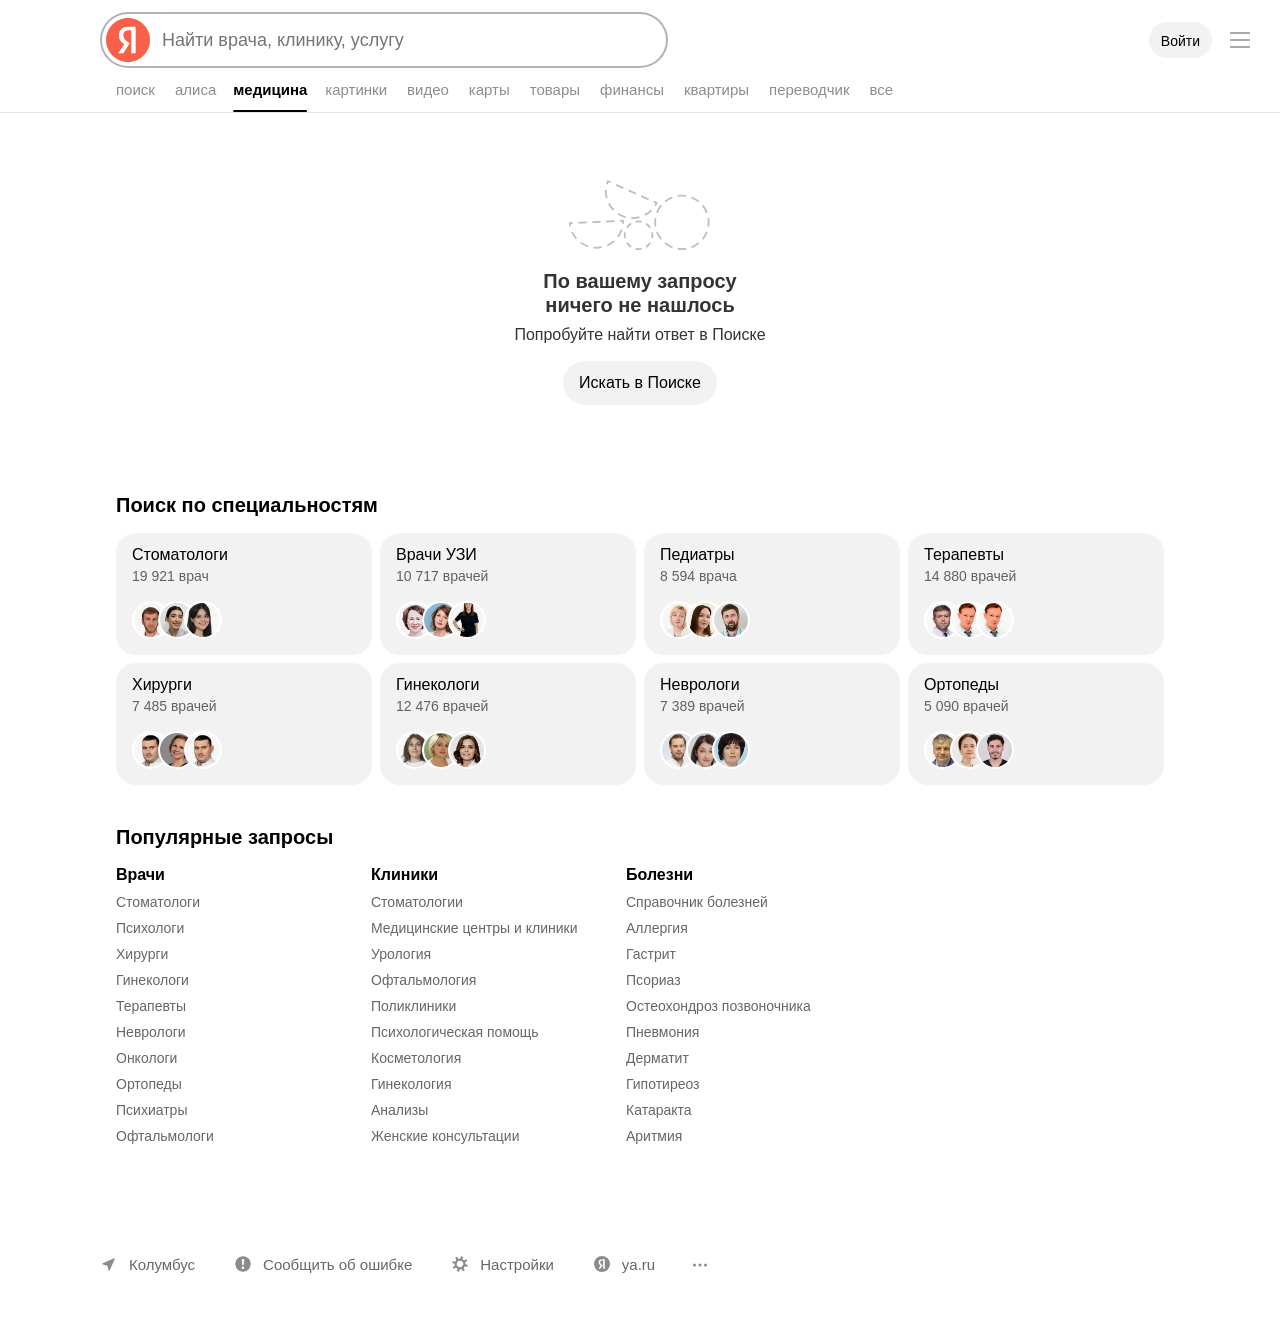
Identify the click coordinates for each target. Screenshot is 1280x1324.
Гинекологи (152, 980)
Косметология (416, 1058)
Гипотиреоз (663, 1084)
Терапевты (151, 1006)
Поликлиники (413, 1006)
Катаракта (659, 1110)
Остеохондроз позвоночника (718, 1006)
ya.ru (638, 1264)
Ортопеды (149, 1084)
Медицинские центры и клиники (474, 928)
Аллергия (657, 928)
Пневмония (662, 1032)
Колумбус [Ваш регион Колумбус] (162, 1264)
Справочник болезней (697, 902)
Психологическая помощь (455, 1032)
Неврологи (151, 1032)
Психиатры (151, 1110)
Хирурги (142, 954)
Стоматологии (417, 902)
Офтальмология (423, 980)
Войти (1180, 41)
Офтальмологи (165, 1136)
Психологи (150, 928)
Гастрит (651, 954)
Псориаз (653, 980)
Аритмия (654, 1136)
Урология (401, 954)
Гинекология (411, 1084)
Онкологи (146, 1058)
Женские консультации (445, 1136)
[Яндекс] (128, 40)
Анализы (399, 1110)
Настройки (517, 1264)
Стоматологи (158, 902)
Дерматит (657, 1058)
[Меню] (1240, 40)
